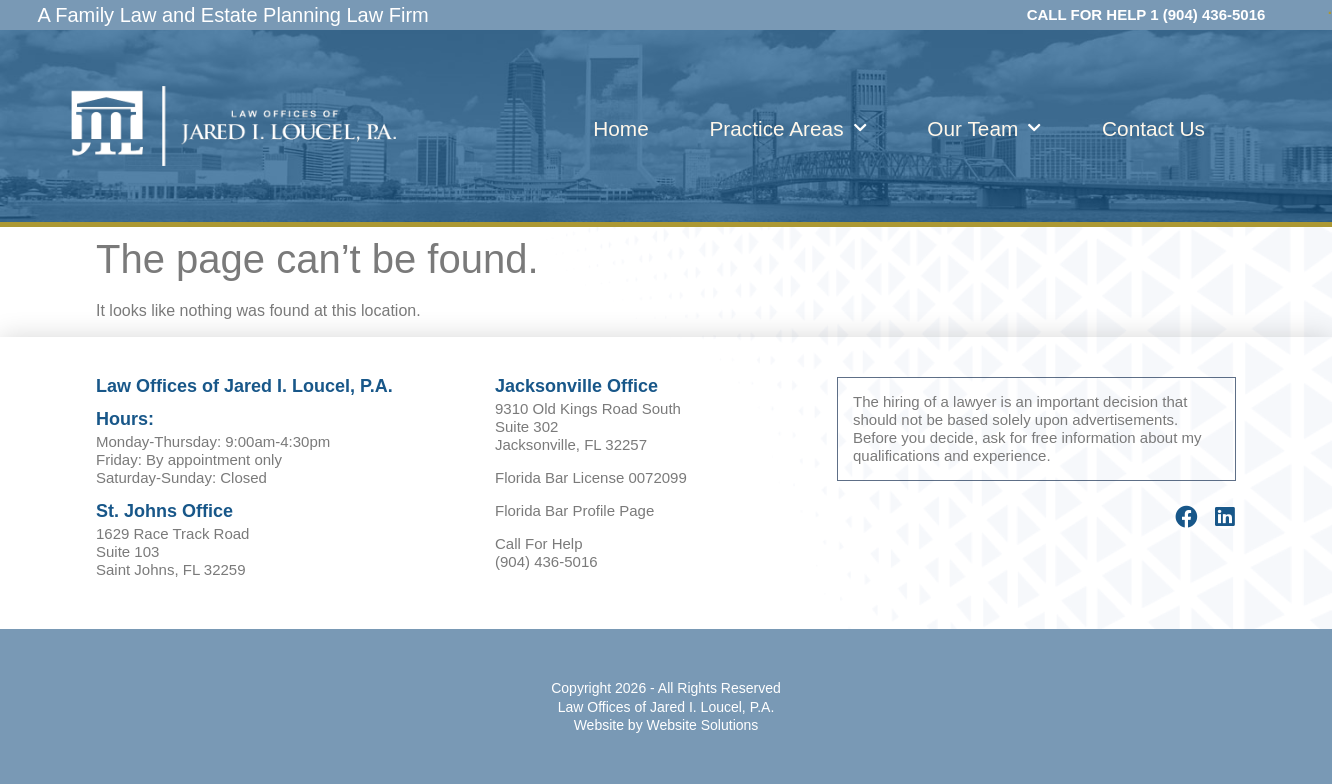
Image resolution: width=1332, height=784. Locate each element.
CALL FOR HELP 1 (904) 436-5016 (1146, 14)
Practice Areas (787, 128)
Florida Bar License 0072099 (591, 477)
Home (620, 128)
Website (599, 725)
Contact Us (1153, 128)
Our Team (984, 128)
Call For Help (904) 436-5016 (546, 552)
